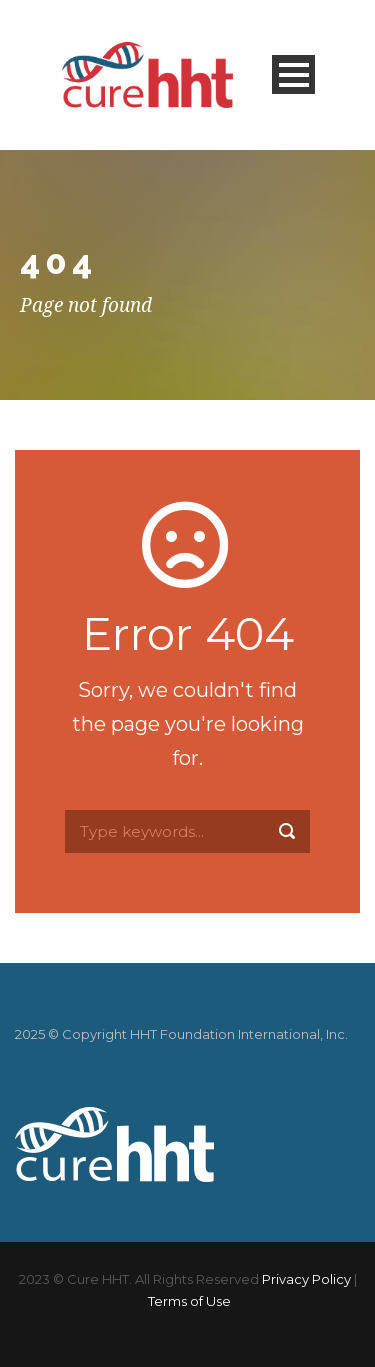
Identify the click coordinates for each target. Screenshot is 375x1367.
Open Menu (293, 74)
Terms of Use (189, 1301)
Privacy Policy (306, 1279)
